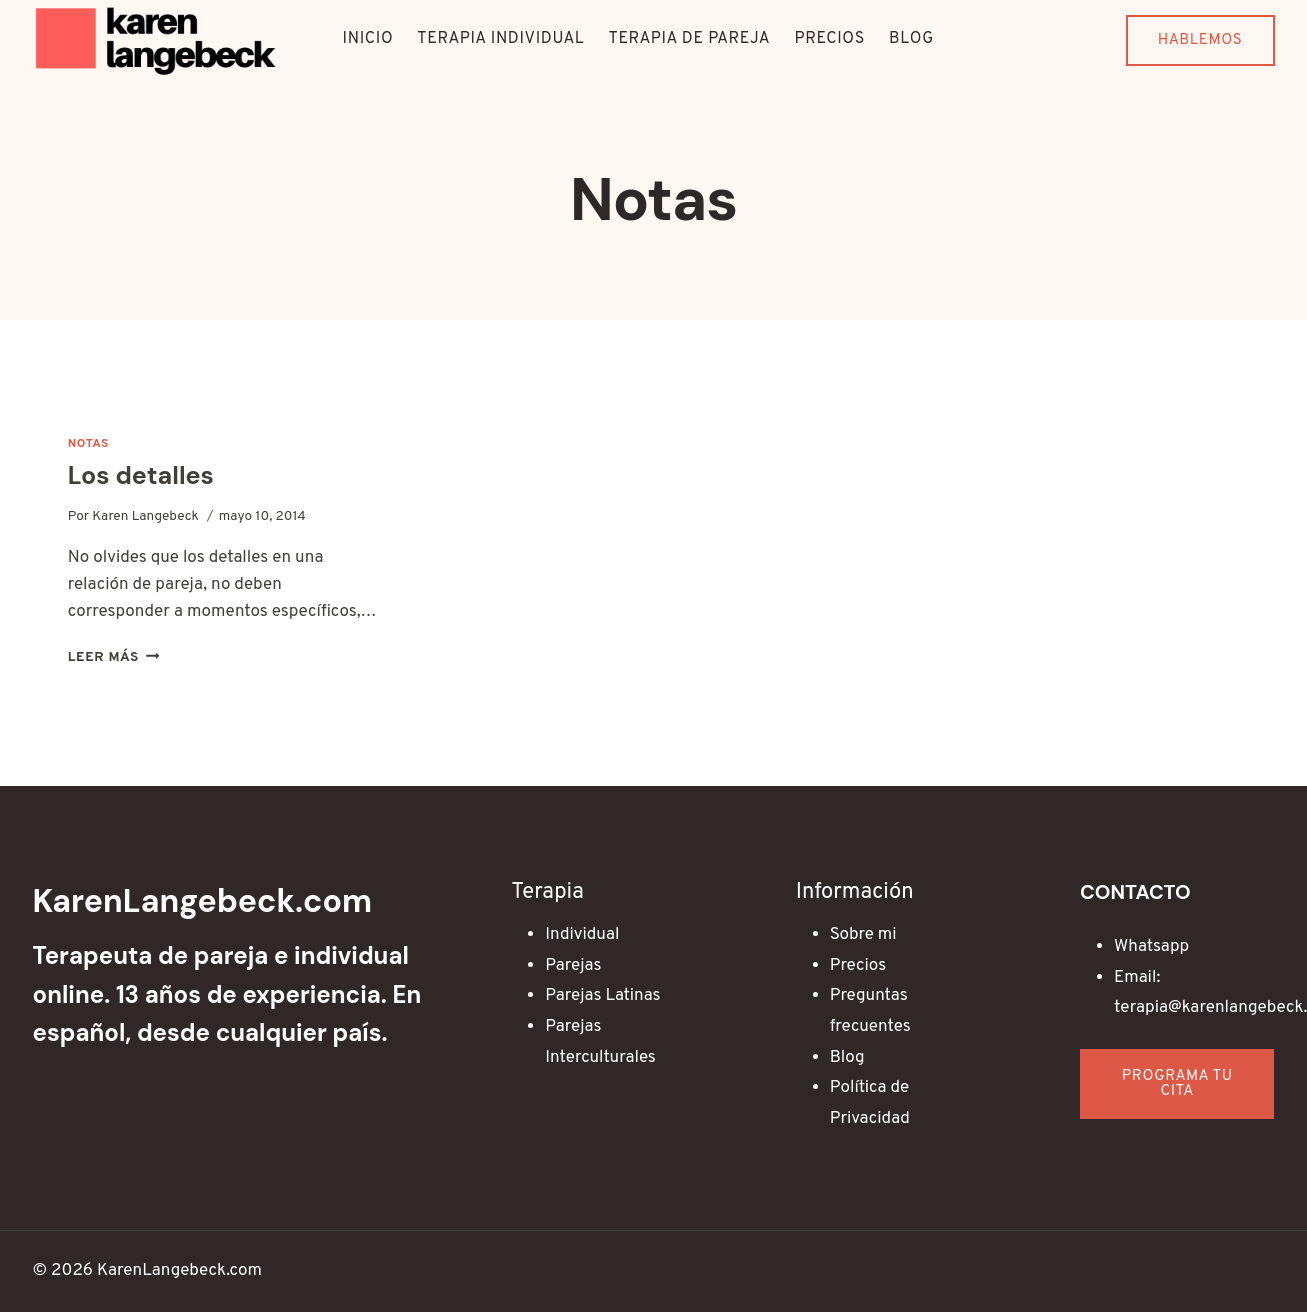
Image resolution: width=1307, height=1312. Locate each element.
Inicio (368, 39)
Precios (829, 39)
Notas (88, 444)
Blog (911, 39)
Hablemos (1200, 40)
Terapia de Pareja (689, 39)
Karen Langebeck (145, 516)
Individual (582, 935)
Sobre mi (863, 935)
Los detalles (141, 475)
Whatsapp (1151, 947)
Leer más (114, 657)
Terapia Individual (500, 39)
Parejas (573, 966)
